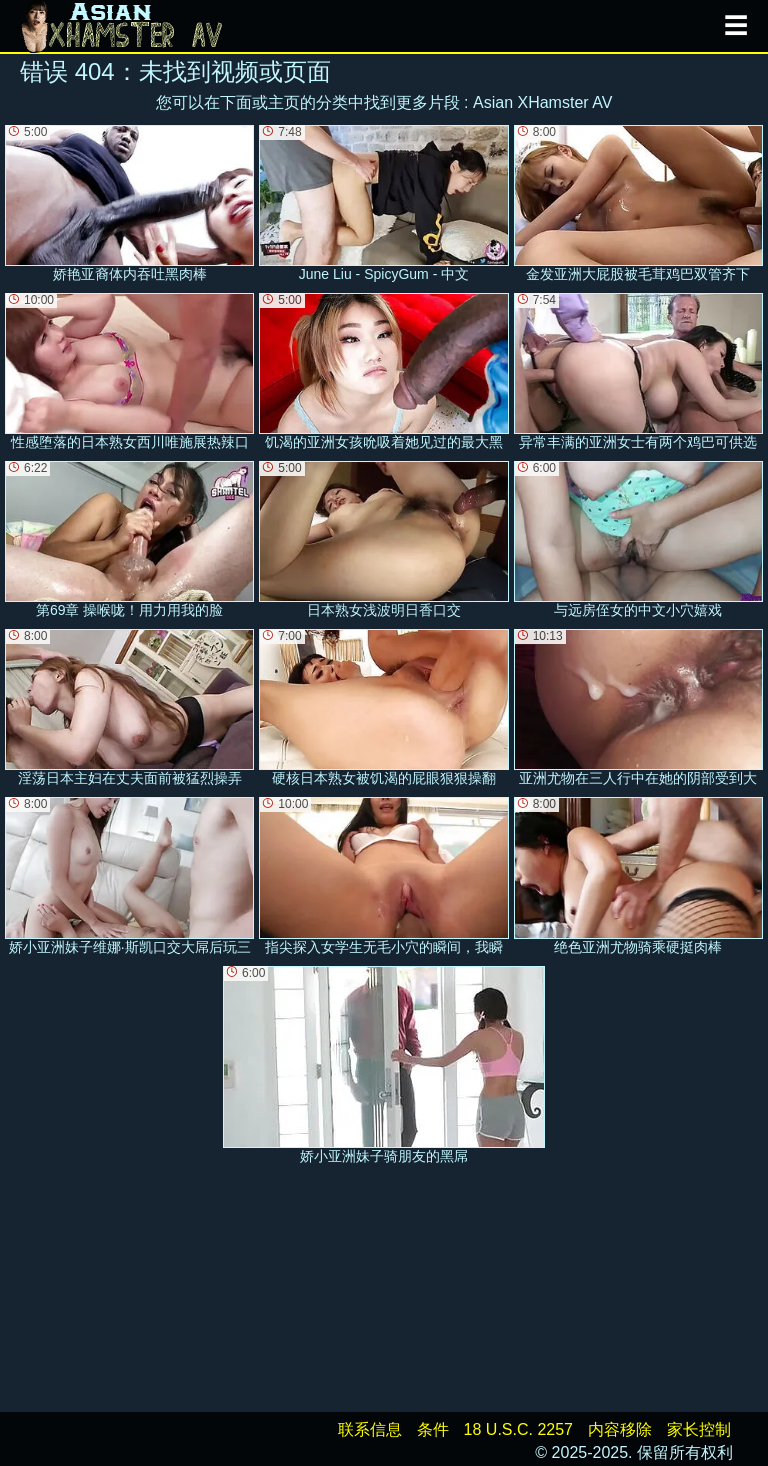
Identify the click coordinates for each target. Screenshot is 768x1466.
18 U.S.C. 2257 (518, 1429)
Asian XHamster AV (542, 102)
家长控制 (699, 1429)
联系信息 (370, 1429)
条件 (433, 1429)
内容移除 (620, 1429)
